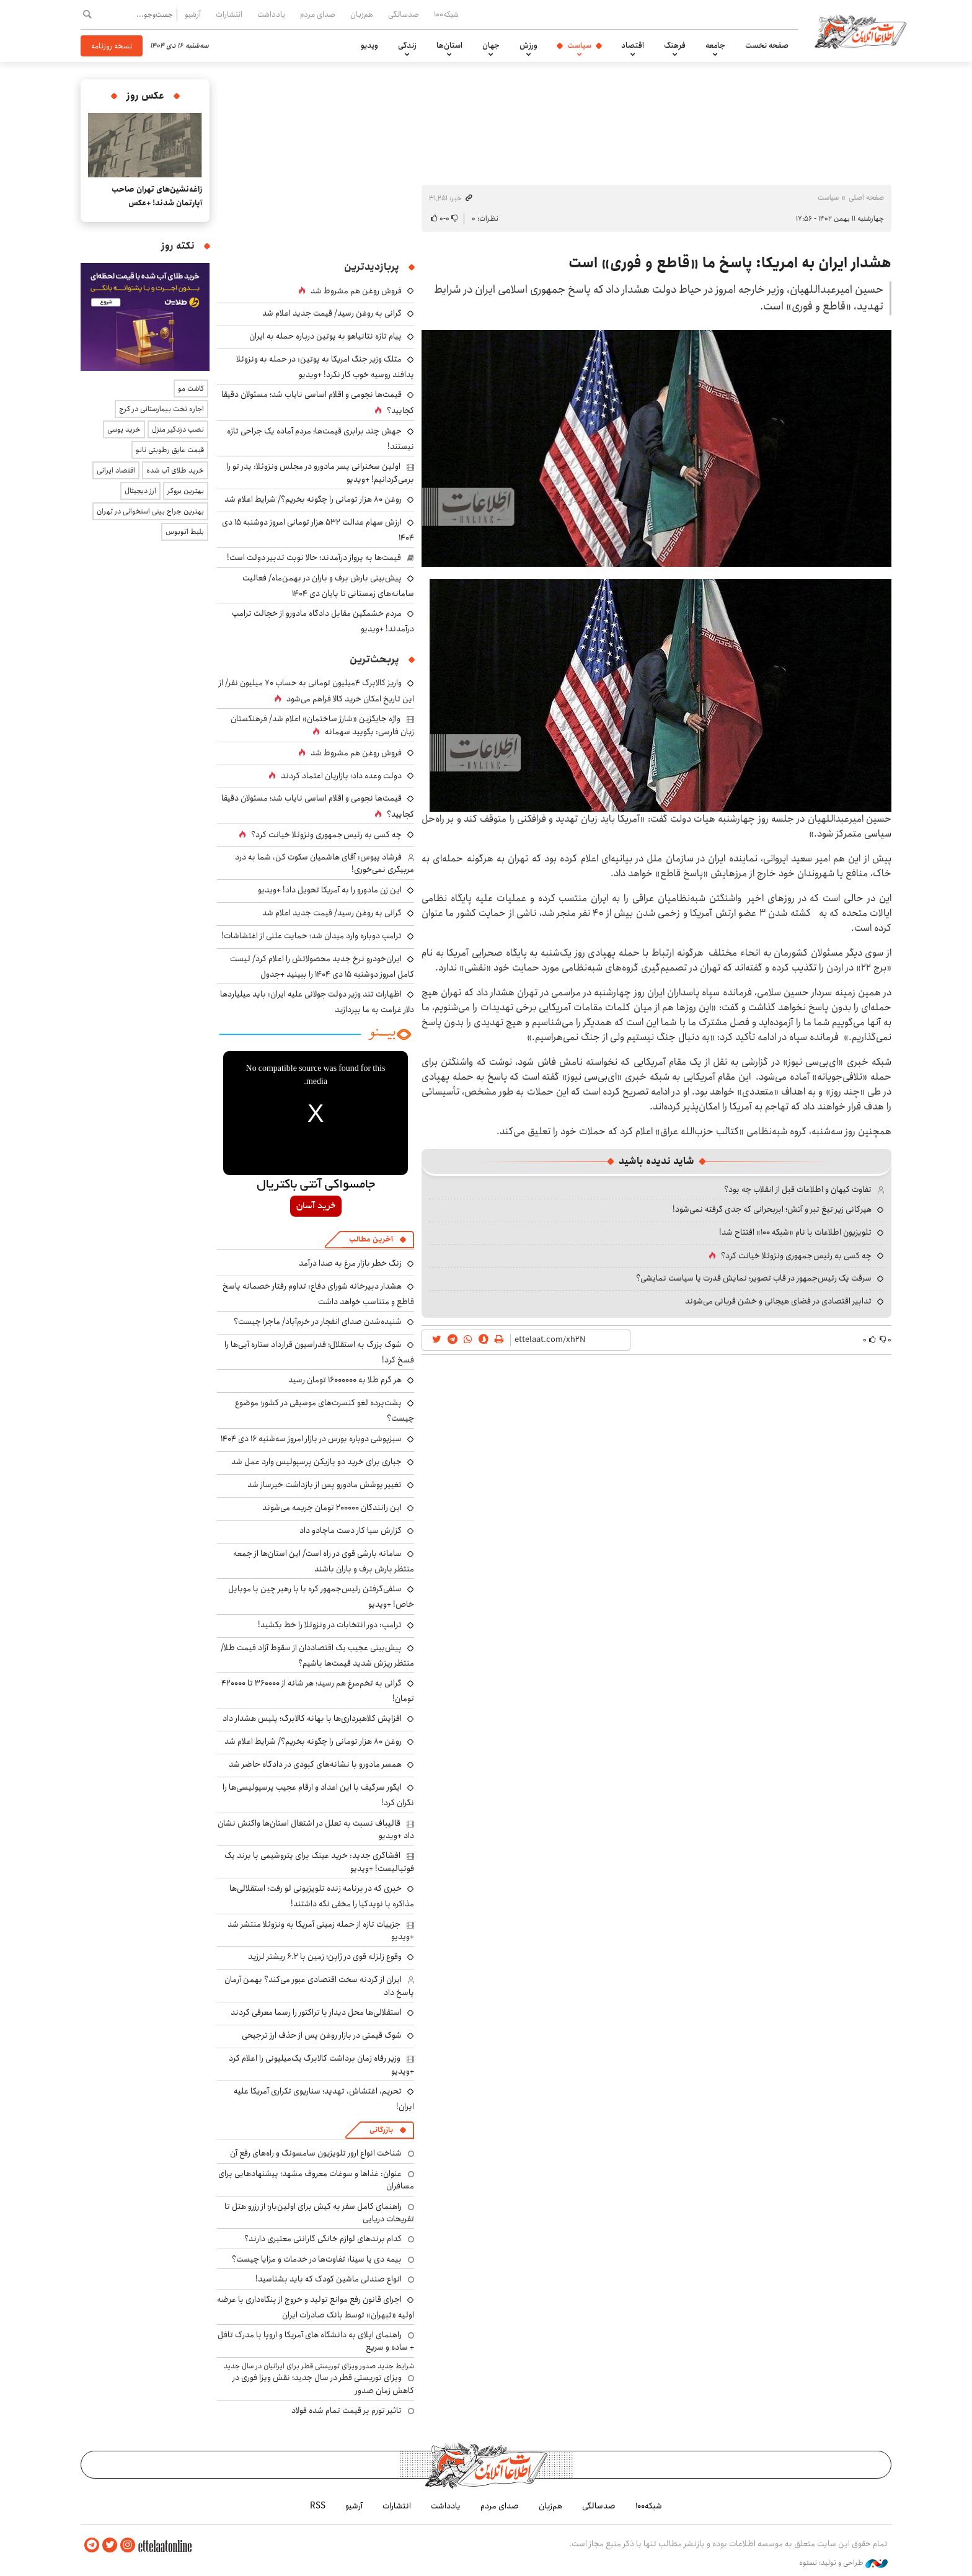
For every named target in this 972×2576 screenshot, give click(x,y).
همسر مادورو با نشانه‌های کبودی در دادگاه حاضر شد (315, 1764)
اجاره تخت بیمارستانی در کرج (161, 409)
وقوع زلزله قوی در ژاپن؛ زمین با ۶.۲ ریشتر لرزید (325, 1956)
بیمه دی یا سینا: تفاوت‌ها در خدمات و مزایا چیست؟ (317, 2259)
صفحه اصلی (866, 197)
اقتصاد (632, 45)
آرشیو (193, 14)
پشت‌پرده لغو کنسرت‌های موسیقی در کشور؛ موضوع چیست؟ (324, 1410)
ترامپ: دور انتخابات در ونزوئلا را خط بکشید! (330, 1625)
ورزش (528, 45)
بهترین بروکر (185, 491)
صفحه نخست (767, 45)
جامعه (715, 45)
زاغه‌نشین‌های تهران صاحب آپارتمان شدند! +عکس (157, 196)
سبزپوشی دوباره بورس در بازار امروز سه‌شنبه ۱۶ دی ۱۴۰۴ (311, 1439)
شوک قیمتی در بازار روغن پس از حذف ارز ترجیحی (322, 2035)
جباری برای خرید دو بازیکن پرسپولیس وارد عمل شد (316, 1461)
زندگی (407, 45)
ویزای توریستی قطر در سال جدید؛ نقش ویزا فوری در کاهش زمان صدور (323, 2384)
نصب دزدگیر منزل (178, 429)
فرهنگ (675, 45)
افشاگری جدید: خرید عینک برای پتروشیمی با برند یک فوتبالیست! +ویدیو (319, 1862)
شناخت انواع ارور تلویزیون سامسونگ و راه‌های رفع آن (316, 2153)
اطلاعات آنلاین (860, 31)
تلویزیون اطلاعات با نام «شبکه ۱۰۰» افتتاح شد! (795, 1232)
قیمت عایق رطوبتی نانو (170, 450)
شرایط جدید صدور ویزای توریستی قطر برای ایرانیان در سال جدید (319, 2366)
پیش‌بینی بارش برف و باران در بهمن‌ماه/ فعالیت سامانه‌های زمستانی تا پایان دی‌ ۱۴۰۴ (328, 585)
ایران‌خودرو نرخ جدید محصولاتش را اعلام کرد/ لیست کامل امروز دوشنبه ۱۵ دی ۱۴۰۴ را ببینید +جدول (322, 966)
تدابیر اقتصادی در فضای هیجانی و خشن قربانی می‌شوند (778, 1301)
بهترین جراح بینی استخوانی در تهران (150, 511)
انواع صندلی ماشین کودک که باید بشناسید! (328, 2279)
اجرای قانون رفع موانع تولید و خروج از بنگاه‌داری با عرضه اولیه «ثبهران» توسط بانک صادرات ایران (315, 2307)
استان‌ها (449, 45)
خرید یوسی (124, 429)
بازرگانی (381, 2130)
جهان (491, 45)
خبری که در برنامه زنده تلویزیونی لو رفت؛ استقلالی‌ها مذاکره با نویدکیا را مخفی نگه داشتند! (321, 1896)
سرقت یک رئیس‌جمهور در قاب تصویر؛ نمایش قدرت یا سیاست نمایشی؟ (754, 1278)
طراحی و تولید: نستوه (843, 2563)
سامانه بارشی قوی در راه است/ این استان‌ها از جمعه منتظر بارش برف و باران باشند (323, 1561)
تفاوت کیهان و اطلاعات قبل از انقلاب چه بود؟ (798, 1189)
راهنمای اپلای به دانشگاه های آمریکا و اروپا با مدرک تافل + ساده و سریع (316, 2341)
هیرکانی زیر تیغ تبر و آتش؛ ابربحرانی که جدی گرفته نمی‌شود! (772, 1209)
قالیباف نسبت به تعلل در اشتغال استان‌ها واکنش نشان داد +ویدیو (316, 1829)
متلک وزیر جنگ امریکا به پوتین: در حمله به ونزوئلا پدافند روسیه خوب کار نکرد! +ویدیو (325, 366)
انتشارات (229, 14)
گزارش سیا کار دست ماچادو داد (350, 1530)
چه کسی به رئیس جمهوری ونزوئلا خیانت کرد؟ (796, 1256)
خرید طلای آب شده (175, 470)
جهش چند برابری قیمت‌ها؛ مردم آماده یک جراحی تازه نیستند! (320, 438)
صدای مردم (317, 14)
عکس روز (145, 96)
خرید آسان (315, 1206)
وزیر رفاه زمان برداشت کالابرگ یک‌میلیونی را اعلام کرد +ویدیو (321, 2064)
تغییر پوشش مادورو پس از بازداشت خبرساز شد (324, 1484)
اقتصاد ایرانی (116, 470)
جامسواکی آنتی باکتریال (316, 1185)
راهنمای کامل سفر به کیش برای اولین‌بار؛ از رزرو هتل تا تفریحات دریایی (319, 2213)
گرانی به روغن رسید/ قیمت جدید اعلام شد (332, 313)
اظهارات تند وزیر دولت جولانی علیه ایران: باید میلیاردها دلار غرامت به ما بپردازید (317, 1001)
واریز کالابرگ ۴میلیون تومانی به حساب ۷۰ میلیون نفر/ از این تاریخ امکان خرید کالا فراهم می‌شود (316, 691)
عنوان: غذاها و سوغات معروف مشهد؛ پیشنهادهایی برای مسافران (316, 2180)
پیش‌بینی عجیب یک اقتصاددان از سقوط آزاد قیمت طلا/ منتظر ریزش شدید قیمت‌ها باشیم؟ (317, 1655)
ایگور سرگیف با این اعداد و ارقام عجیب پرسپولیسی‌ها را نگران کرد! (318, 1795)
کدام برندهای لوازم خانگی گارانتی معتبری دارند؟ (323, 2238)
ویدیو (369, 45)
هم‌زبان (361, 14)
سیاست (579, 45)
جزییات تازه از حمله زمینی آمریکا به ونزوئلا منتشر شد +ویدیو (321, 1930)
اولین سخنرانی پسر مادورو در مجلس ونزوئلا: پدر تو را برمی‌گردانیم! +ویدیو (320, 473)
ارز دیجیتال (140, 491)
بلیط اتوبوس (185, 532)
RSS (317, 2506)
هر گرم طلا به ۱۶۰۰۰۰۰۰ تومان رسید (345, 1380)
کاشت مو (191, 388)
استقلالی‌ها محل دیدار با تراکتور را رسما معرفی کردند (316, 2012)
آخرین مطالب (371, 1239)
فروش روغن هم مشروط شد (356, 291)
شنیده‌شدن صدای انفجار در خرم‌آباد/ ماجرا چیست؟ (318, 1321)
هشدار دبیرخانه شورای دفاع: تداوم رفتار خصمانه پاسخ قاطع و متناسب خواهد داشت (318, 1293)
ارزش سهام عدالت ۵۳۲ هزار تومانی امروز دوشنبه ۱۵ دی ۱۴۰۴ (318, 529)
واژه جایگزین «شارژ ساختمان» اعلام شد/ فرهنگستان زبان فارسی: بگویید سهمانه (322, 725)
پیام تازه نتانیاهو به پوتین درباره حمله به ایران (325, 336)
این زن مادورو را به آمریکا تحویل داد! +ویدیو (330, 890)
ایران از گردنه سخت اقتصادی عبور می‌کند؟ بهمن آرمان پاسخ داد (319, 1986)
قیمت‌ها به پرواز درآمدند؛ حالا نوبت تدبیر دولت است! (314, 557)
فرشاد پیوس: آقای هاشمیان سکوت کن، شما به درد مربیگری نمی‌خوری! (324, 863)
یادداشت (271, 14)
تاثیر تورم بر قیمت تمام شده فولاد (346, 2410)
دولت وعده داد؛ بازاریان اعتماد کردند (341, 776)
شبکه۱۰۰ (446, 14)
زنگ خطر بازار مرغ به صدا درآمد (350, 1263)
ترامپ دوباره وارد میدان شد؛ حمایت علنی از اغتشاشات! (311, 936)
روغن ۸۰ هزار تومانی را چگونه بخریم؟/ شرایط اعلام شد (313, 499)
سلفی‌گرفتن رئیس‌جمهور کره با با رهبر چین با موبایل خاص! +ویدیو (321, 1596)
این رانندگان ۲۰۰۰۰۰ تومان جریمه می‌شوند (332, 1507)
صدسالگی (403, 14)
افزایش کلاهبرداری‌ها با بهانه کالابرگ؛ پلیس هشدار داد (312, 1718)
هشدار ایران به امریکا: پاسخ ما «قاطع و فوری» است (729, 263)
